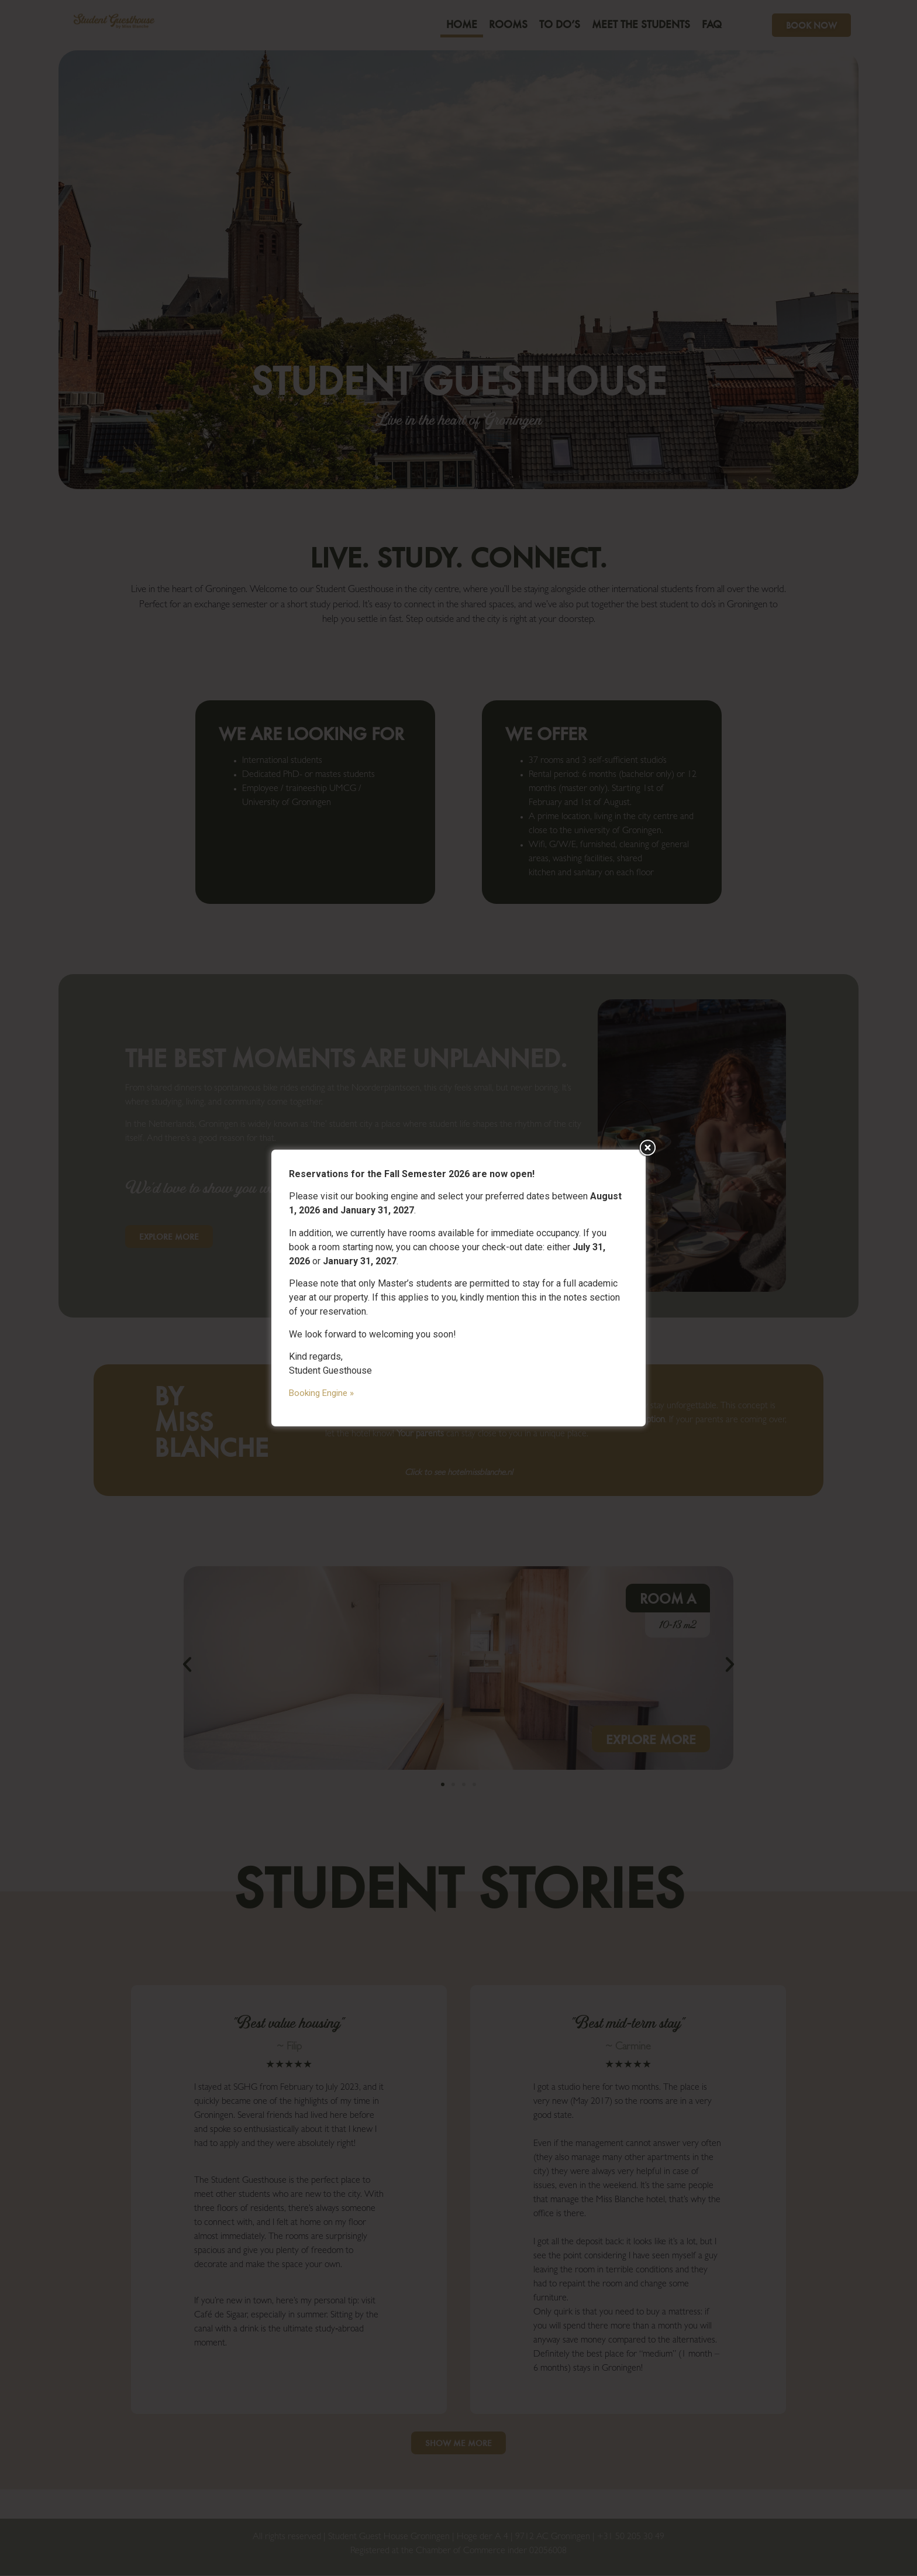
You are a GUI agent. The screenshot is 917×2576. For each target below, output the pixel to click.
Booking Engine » (321, 1393)
